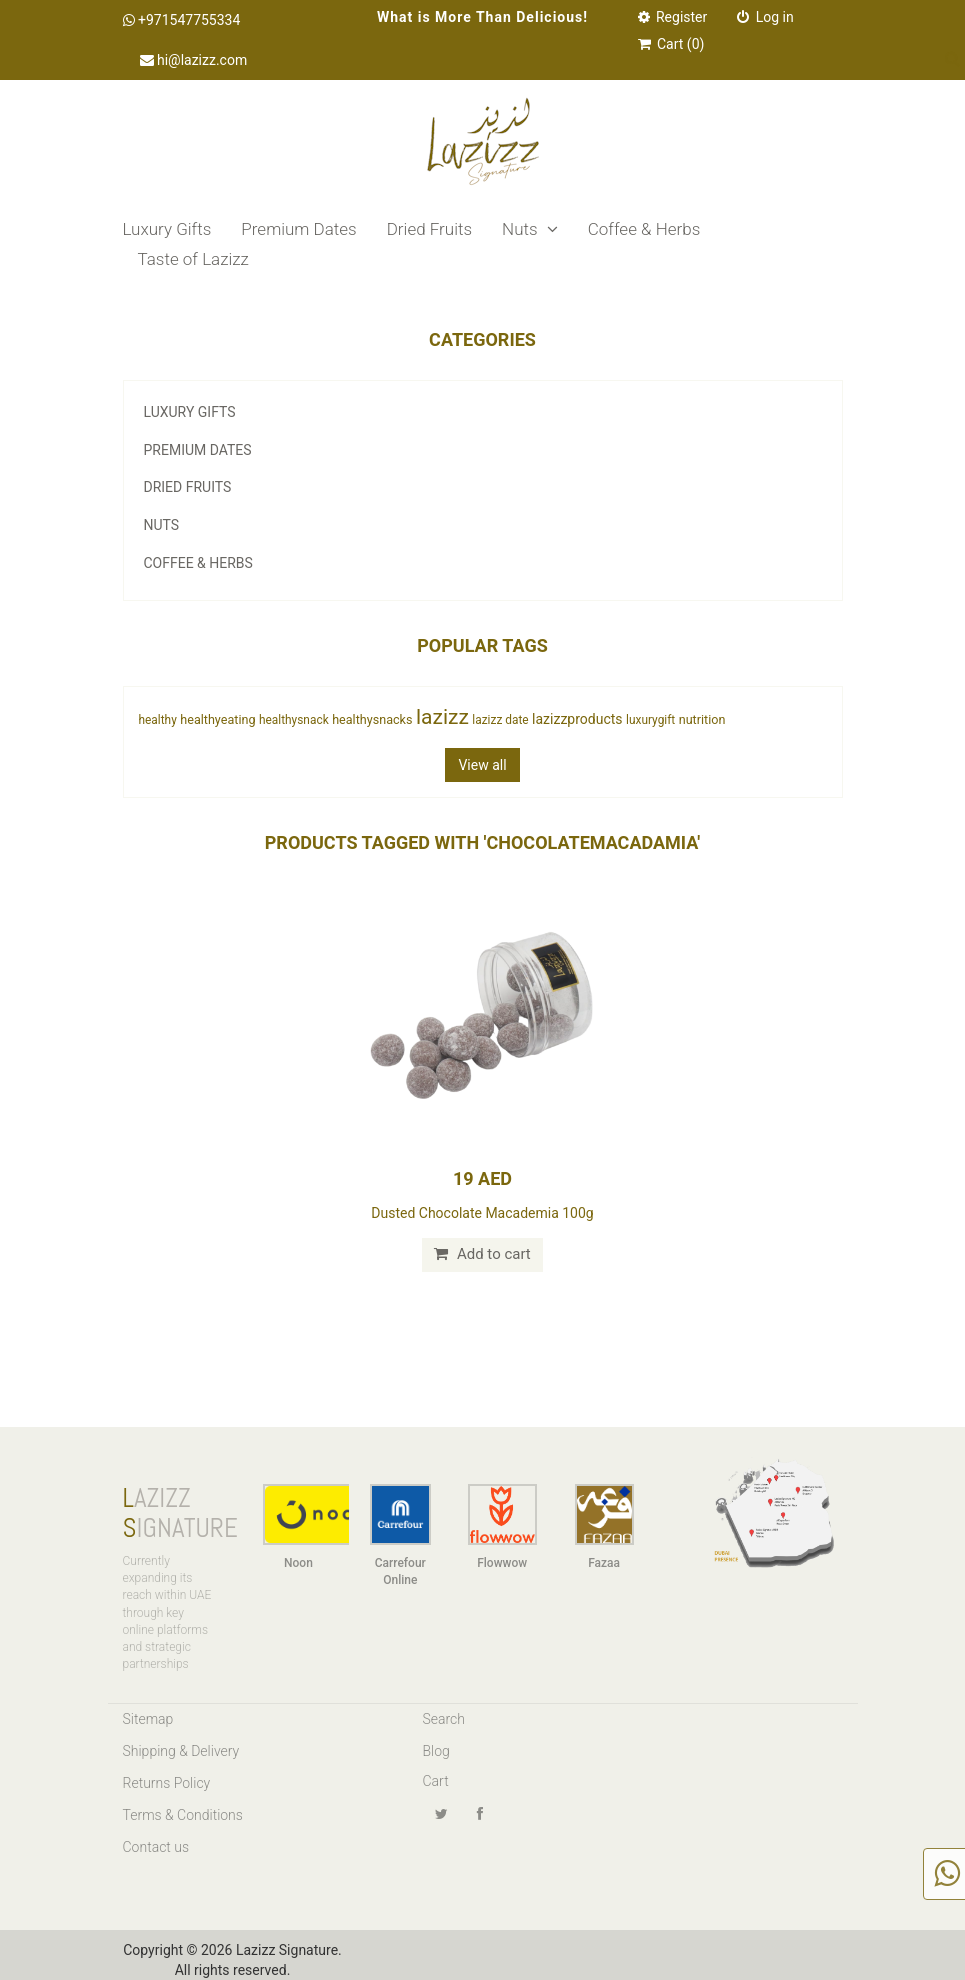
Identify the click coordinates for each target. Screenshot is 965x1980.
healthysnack (294, 720)
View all (482, 765)
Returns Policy (167, 1783)
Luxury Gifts (167, 229)
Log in (765, 17)
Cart (436, 1781)
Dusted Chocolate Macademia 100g (482, 1213)
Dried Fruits (429, 229)
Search (444, 1719)
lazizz (442, 717)
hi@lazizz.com (194, 60)
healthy (158, 720)
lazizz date (500, 720)
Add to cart (482, 1254)
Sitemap (148, 1719)
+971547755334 (182, 20)
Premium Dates (298, 229)
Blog (436, 1751)
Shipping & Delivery (181, 1751)
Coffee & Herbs (644, 229)
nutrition (702, 719)
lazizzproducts (577, 719)
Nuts (530, 229)
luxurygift (650, 720)
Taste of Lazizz (193, 259)
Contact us (156, 1847)
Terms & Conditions (183, 1815)
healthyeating (217, 719)
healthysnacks (372, 719)
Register (673, 17)
